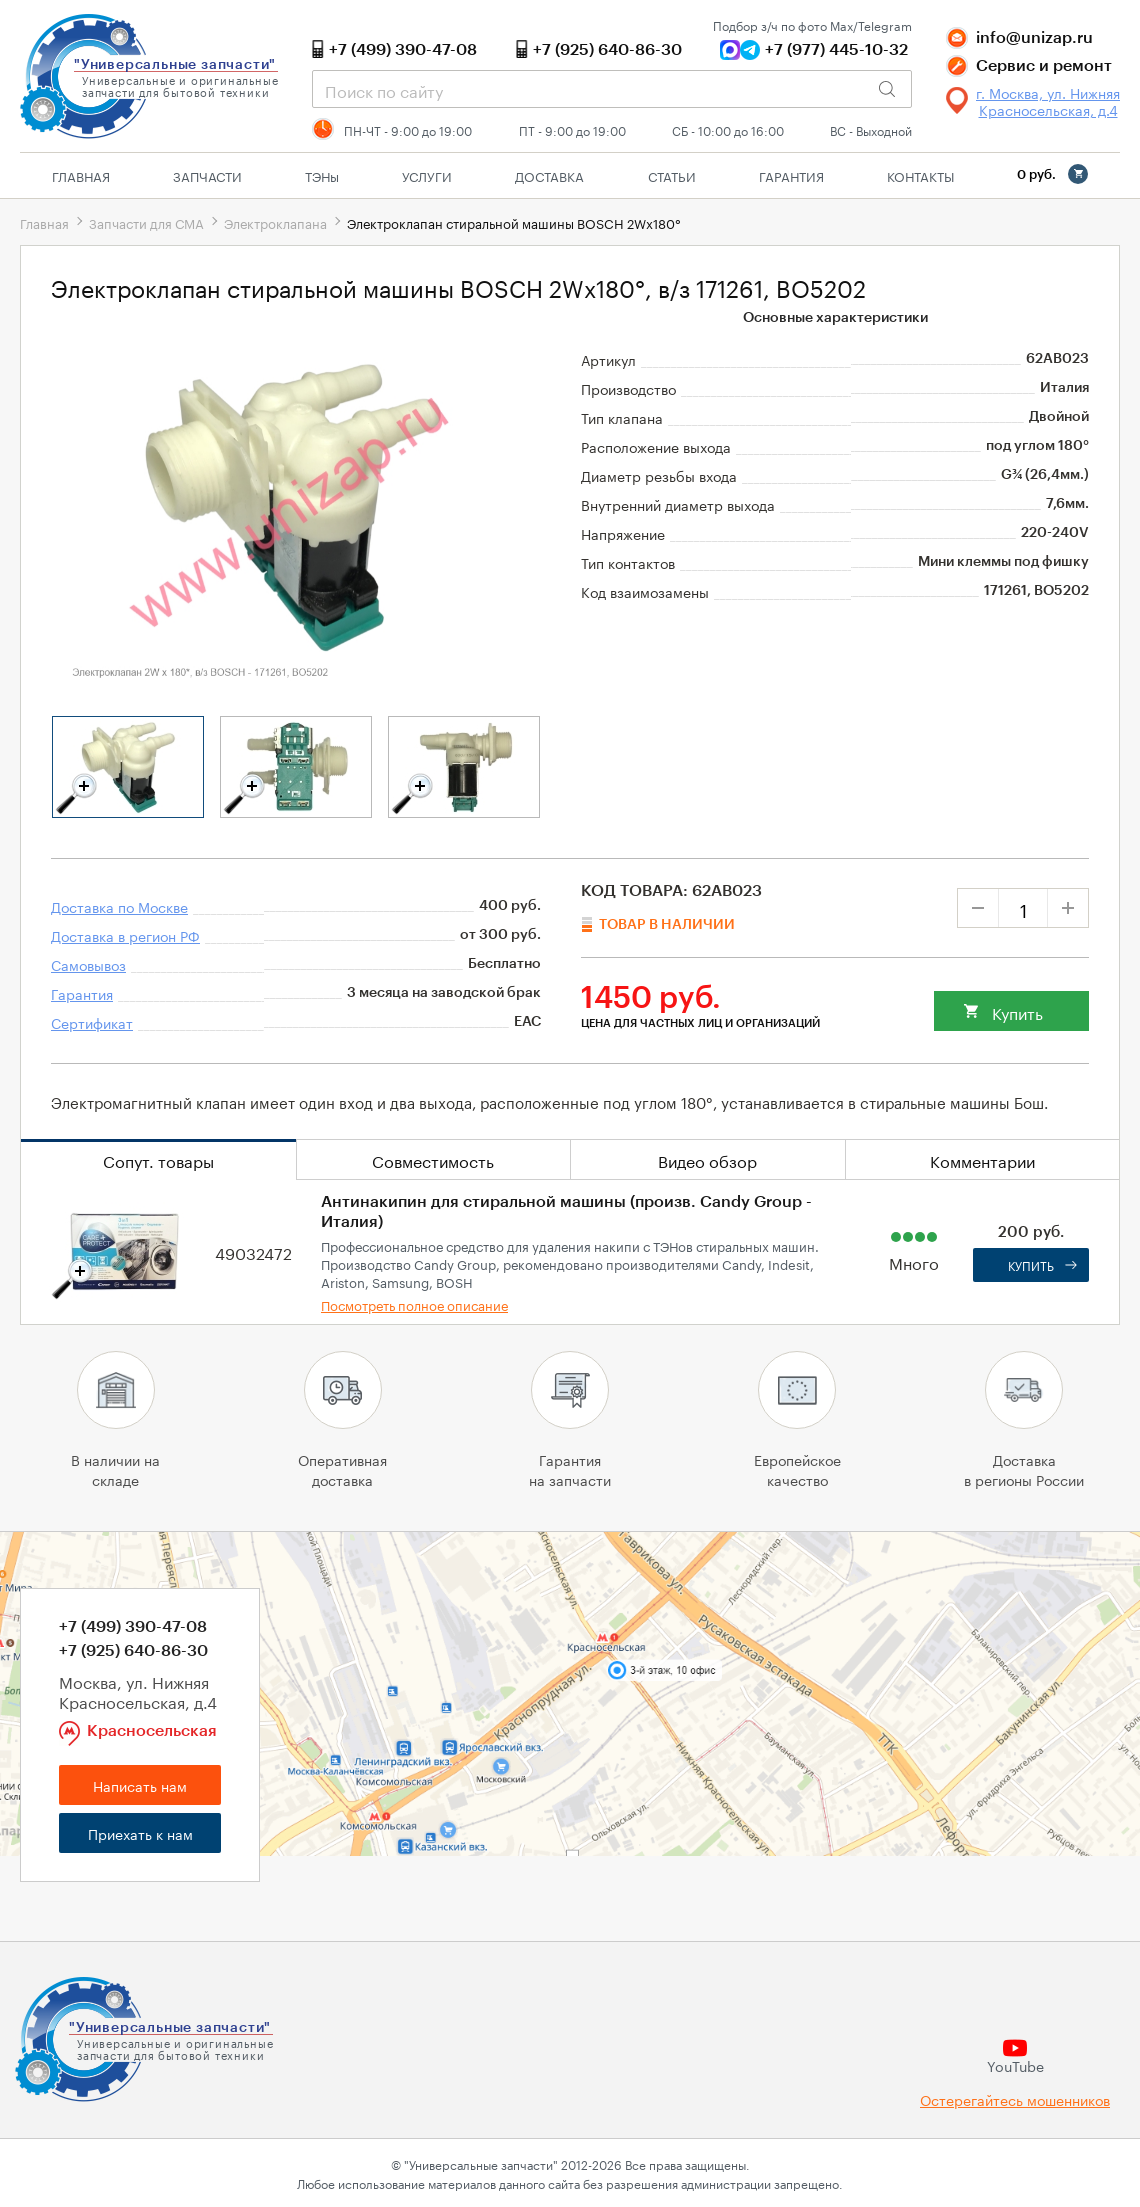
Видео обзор (707, 1159)
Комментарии (982, 1159)
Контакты (920, 175)
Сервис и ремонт (1044, 66)
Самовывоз (88, 964)
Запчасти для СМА (146, 222)
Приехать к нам (140, 1833)
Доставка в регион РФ (125, 935)
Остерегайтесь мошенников (1015, 2099)
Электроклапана (275, 222)
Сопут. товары (158, 1159)
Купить (1017, 1011)
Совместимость (433, 1159)
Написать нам (140, 1785)
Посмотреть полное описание (414, 1304)
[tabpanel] (128, 767)
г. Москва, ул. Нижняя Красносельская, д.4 (1048, 101)
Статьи (672, 175)
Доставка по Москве (119, 906)
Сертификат (92, 1022)
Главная (81, 175)
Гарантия (791, 175)
